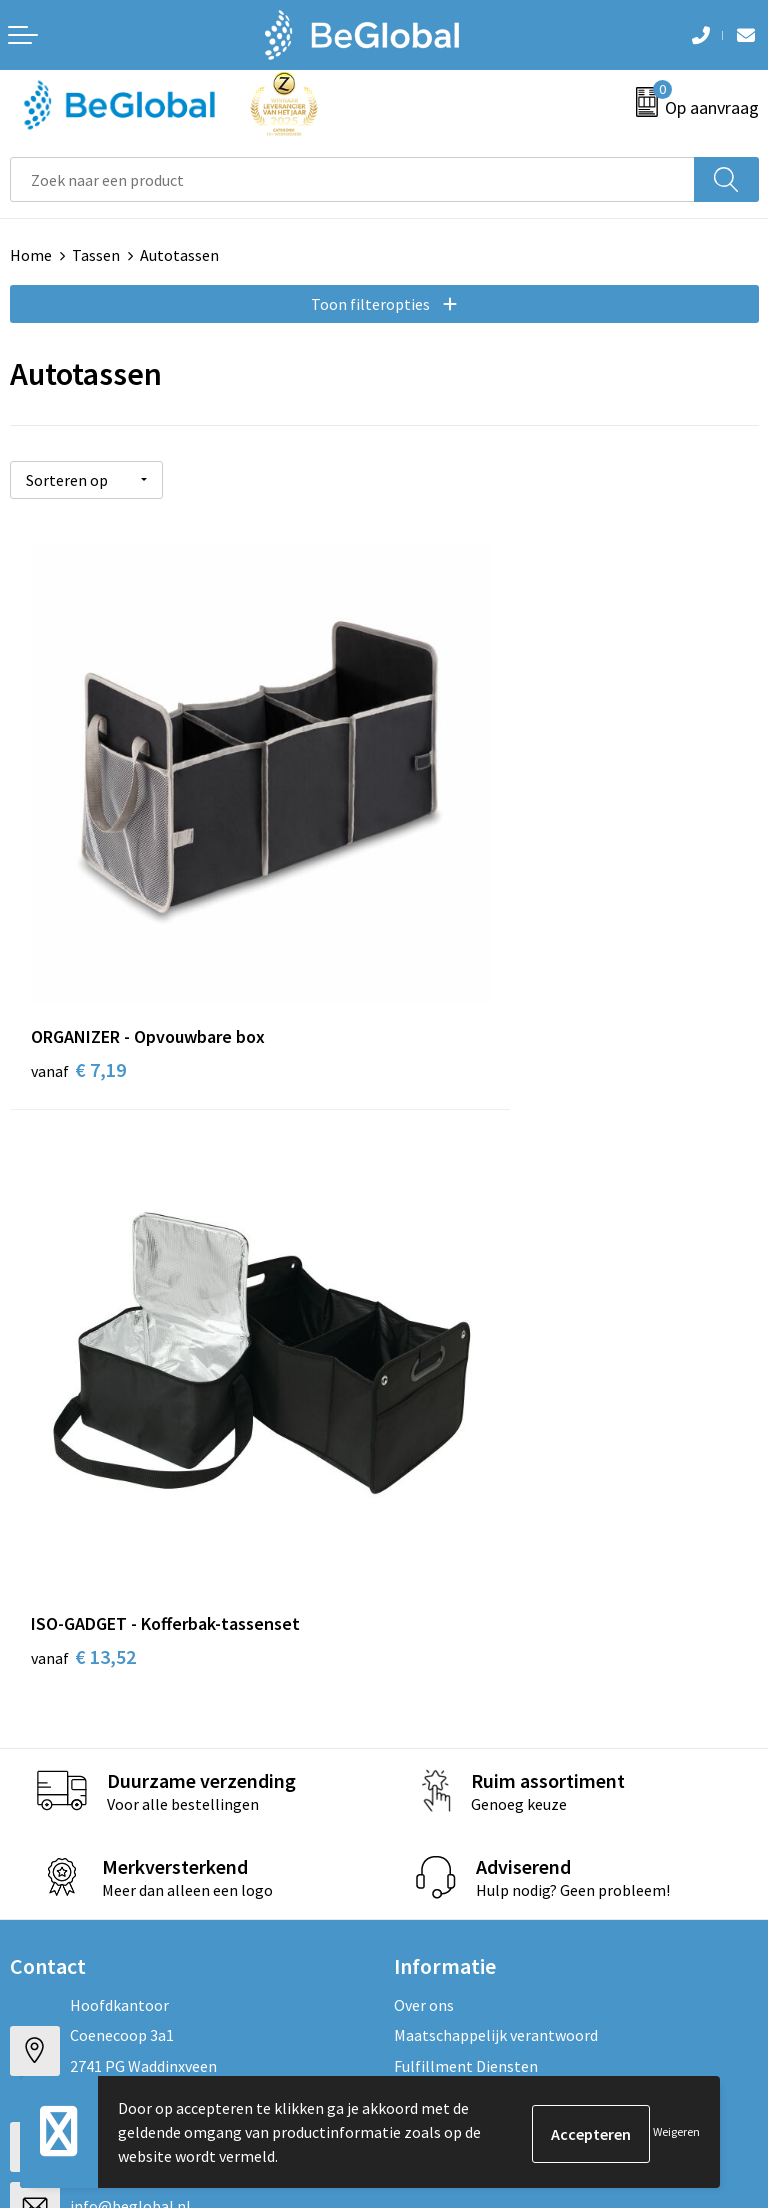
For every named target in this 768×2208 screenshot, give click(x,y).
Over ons (424, 1289)
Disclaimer (46, 1782)
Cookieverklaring (68, 1721)
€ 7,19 (78, 940)
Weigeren (676, 2131)
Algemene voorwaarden (91, 1690)
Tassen (96, 255)
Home (31, 255)
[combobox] (352, 179)
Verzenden (708, 1957)
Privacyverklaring (69, 1751)
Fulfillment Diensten (466, 1350)
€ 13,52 (457, 940)
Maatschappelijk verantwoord (496, 1319)
